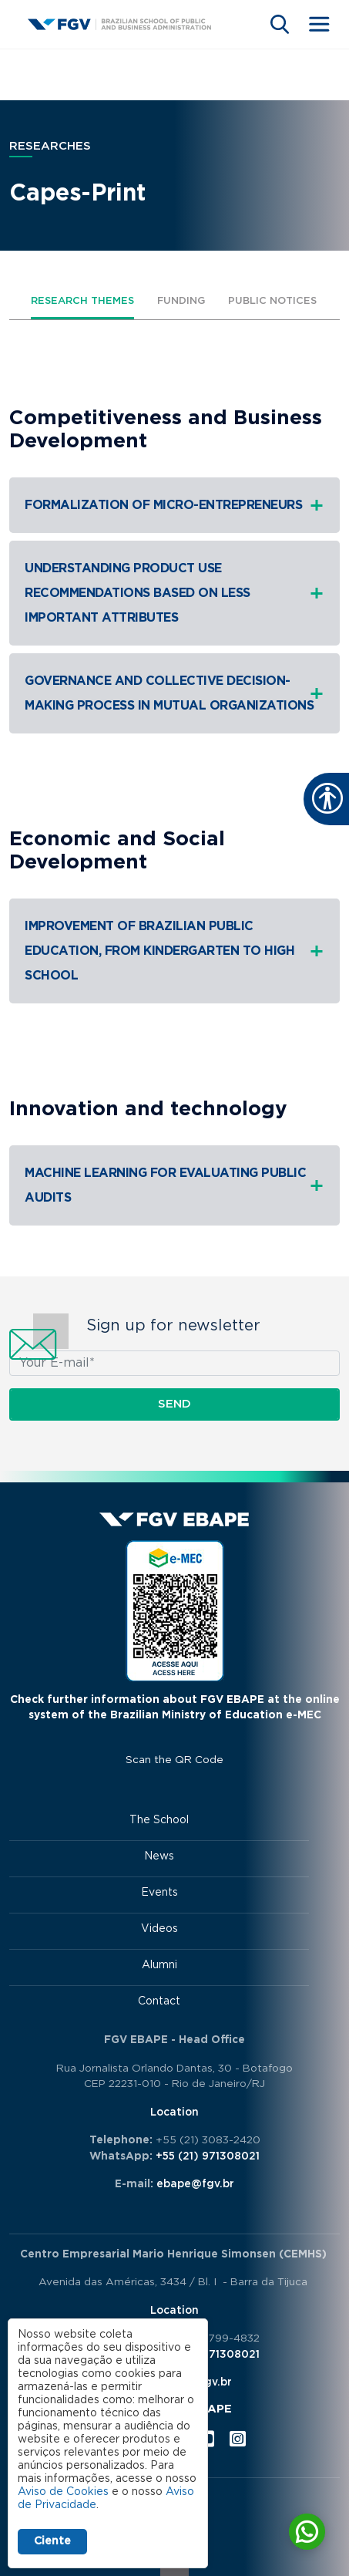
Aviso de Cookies (63, 2492)
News (159, 1856)
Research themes (82, 301)
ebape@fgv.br (195, 2184)
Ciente (52, 2541)
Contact (159, 2001)
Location (174, 2112)
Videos (159, 1929)
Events (159, 1892)
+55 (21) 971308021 (208, 2156)
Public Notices (272, 301)
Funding (181, 301)
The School (159, 1820)
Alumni (159, 1965)
